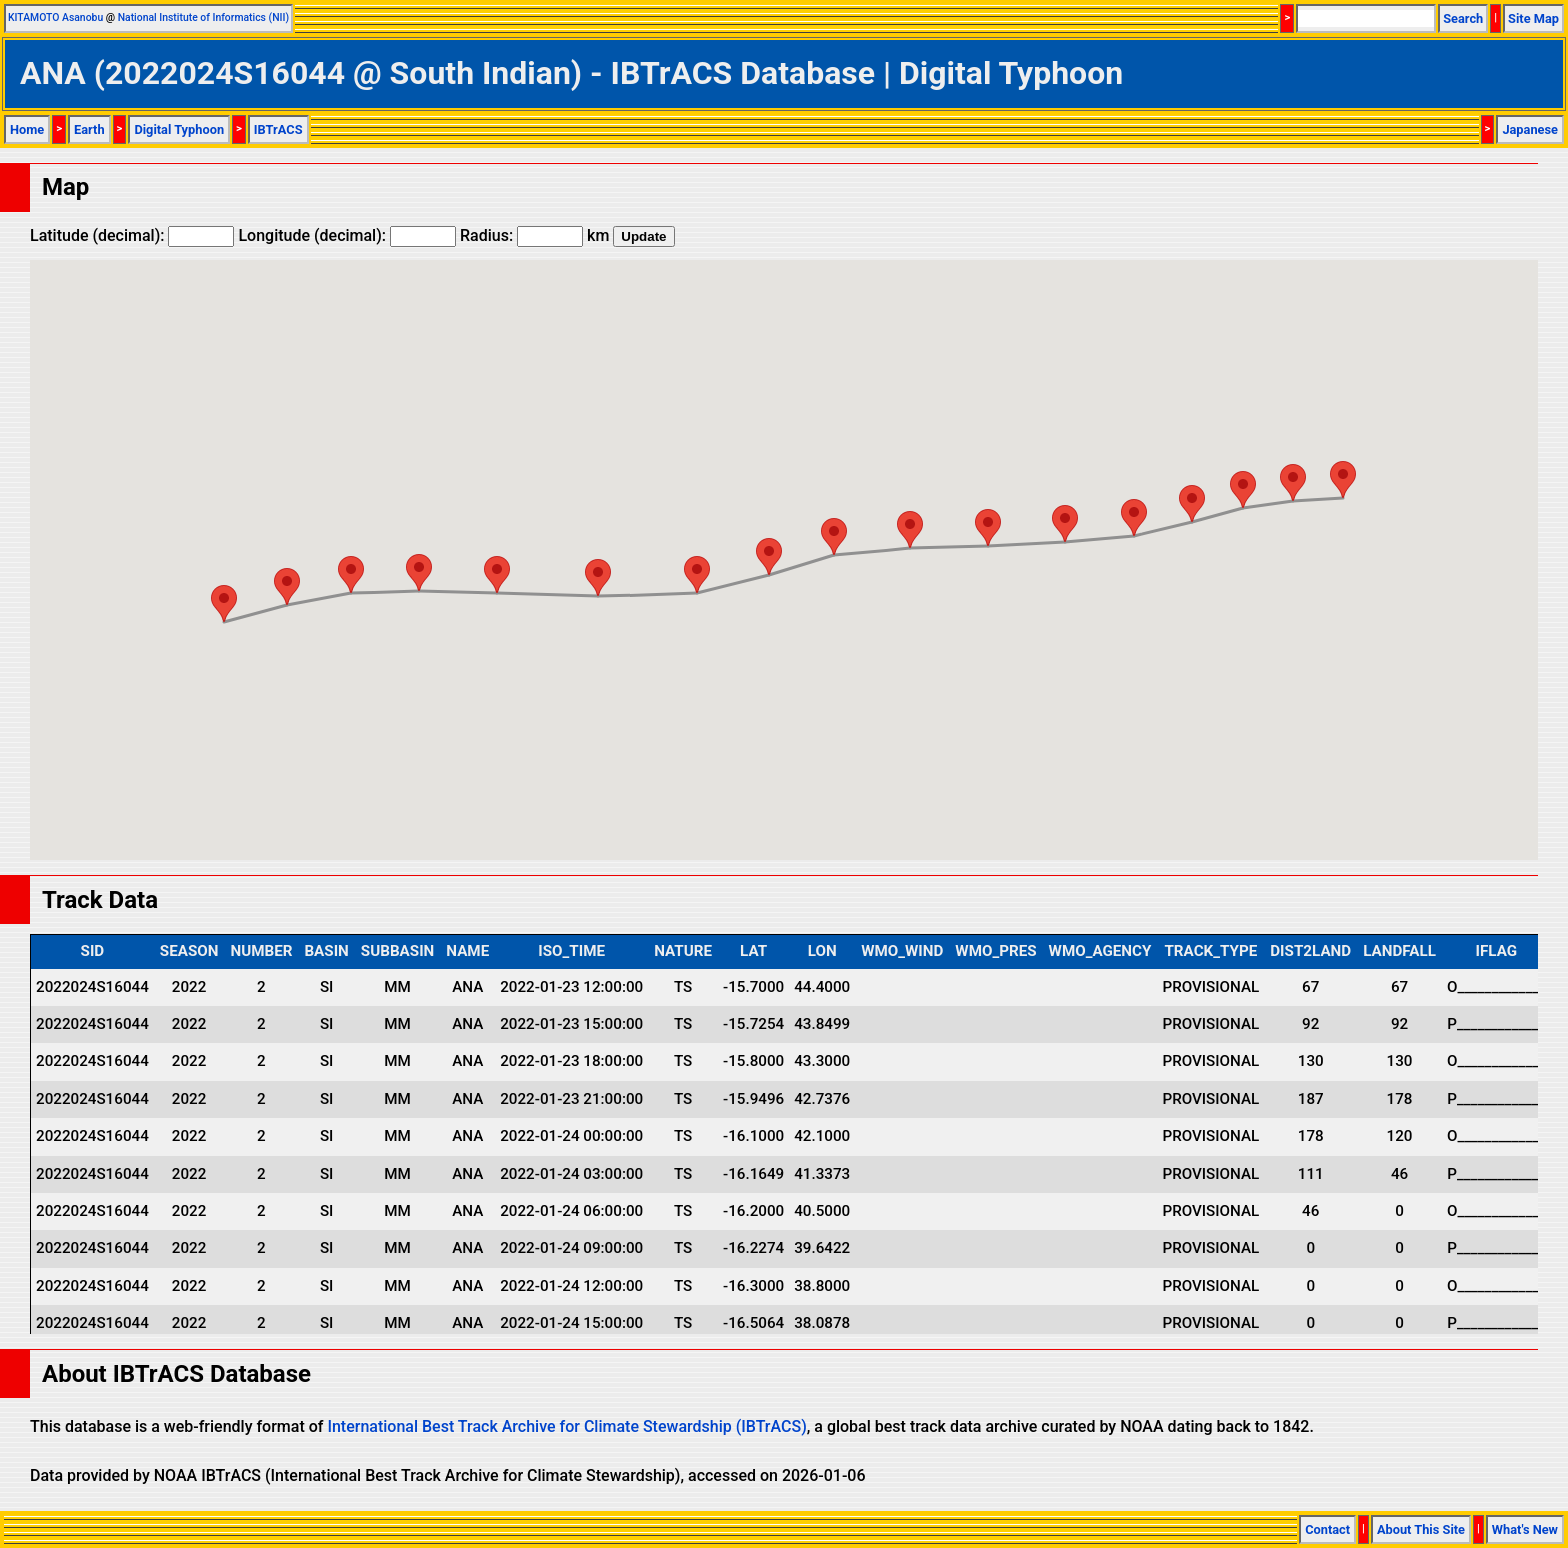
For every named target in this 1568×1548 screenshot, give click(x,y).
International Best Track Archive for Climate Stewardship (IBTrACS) (566, 1426)
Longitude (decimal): (347, 235)
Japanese (1530, 129)
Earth (89, 129)
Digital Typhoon (179, 129)
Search (1463, 18)
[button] (1343, 479)
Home (27, 129)
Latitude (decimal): (132, 235)
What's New (1525, 1529)
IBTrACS (278, 129)
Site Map (1533, 18)
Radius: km (534, 235)
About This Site (1421, 1529)
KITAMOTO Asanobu (55, 17)
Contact (1327, 1529)
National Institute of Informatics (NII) (203, 17)
